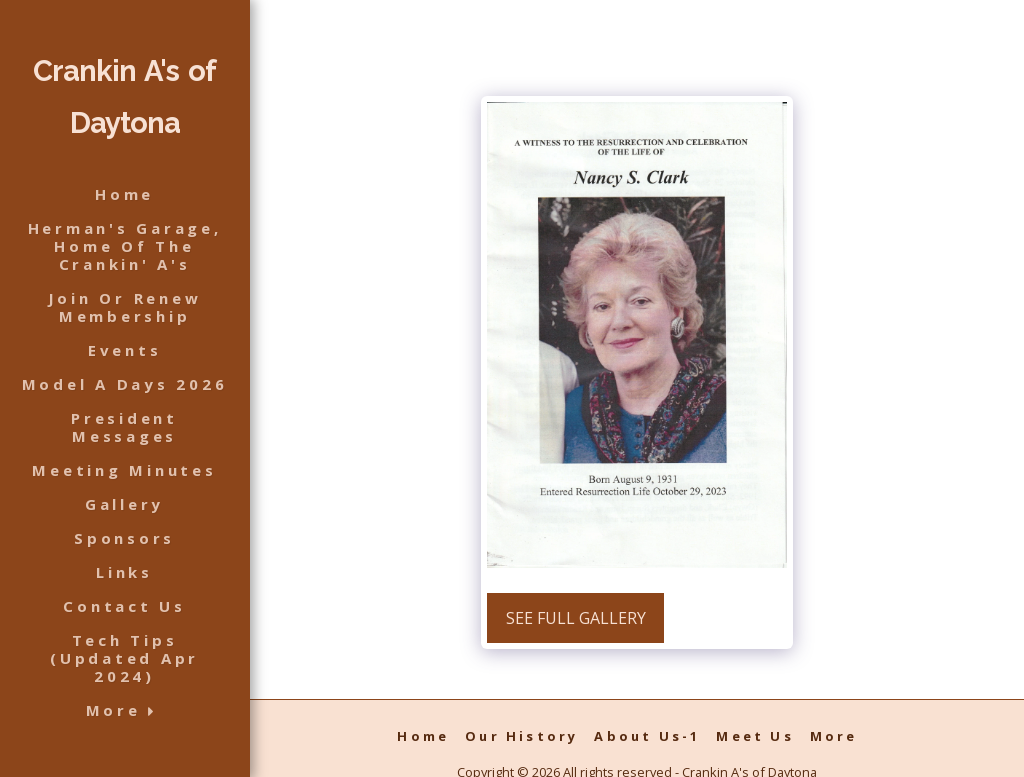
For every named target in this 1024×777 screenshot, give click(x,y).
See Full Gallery (576, 618)
